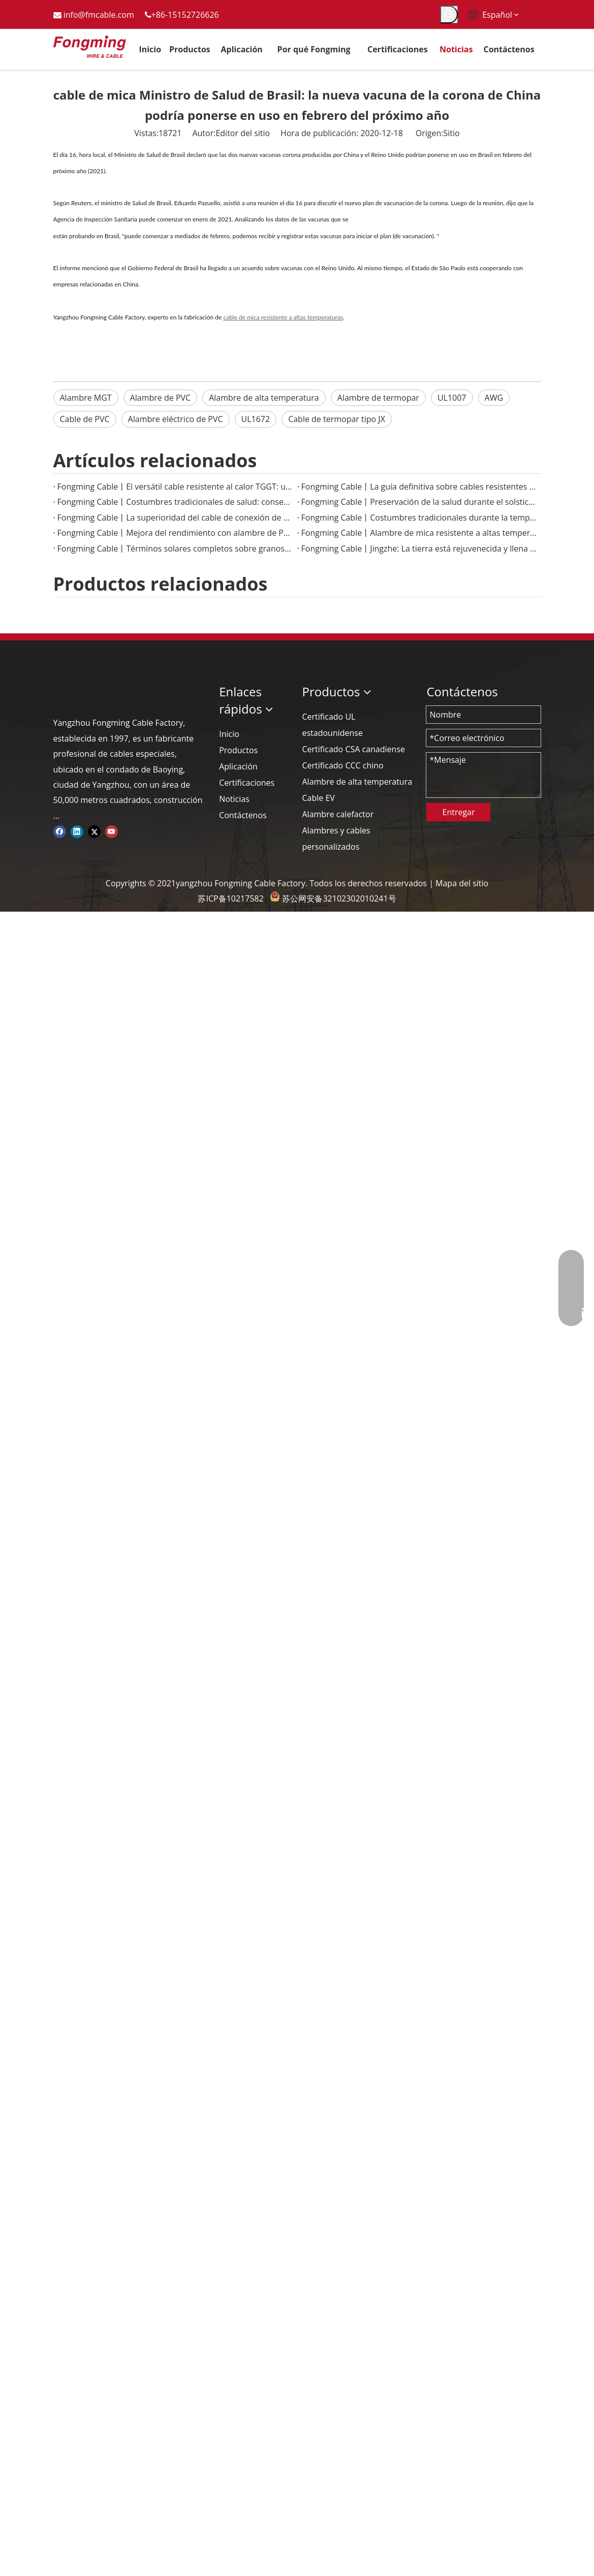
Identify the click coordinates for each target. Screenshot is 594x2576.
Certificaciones (246, 782)
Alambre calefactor (337, 814)
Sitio (452, 133)
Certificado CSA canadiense (353, 749)
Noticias (234, 798)
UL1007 (451, 397)
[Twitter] (94, 831)
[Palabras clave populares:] (449, 14)
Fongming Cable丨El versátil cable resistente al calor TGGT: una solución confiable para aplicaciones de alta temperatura (175, 486)
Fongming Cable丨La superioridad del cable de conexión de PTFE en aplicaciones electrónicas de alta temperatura (175, 517)
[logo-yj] (61, 692)
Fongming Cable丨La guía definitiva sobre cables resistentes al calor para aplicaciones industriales (419, 486)
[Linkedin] (77, 831)
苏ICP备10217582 (230, 898)
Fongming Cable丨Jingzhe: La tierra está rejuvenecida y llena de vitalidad (419, 548)
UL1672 (255, 419)
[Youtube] (111, 831)
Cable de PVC (85, 419)
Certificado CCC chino (342, 765)
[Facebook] (59, 831)
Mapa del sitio (461, 883)
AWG (494, 397)
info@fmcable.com (99, 14)
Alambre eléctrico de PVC (175, 419)
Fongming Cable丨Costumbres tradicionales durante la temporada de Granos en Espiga (419, 517)
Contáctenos (243, 815)
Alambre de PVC (160, 397)
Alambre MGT (86, 397)
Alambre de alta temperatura (264, 397)
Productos (238, 750)
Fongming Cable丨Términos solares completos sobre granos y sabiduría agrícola (175, 548)
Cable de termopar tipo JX (336, 419)
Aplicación (238, 766)
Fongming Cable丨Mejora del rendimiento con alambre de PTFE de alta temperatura (175, 532)
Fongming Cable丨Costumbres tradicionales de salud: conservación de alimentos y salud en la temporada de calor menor (175, 501)
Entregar (458, 812)
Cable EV (318, 797)
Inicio (229, 733)
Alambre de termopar (378, 397)
